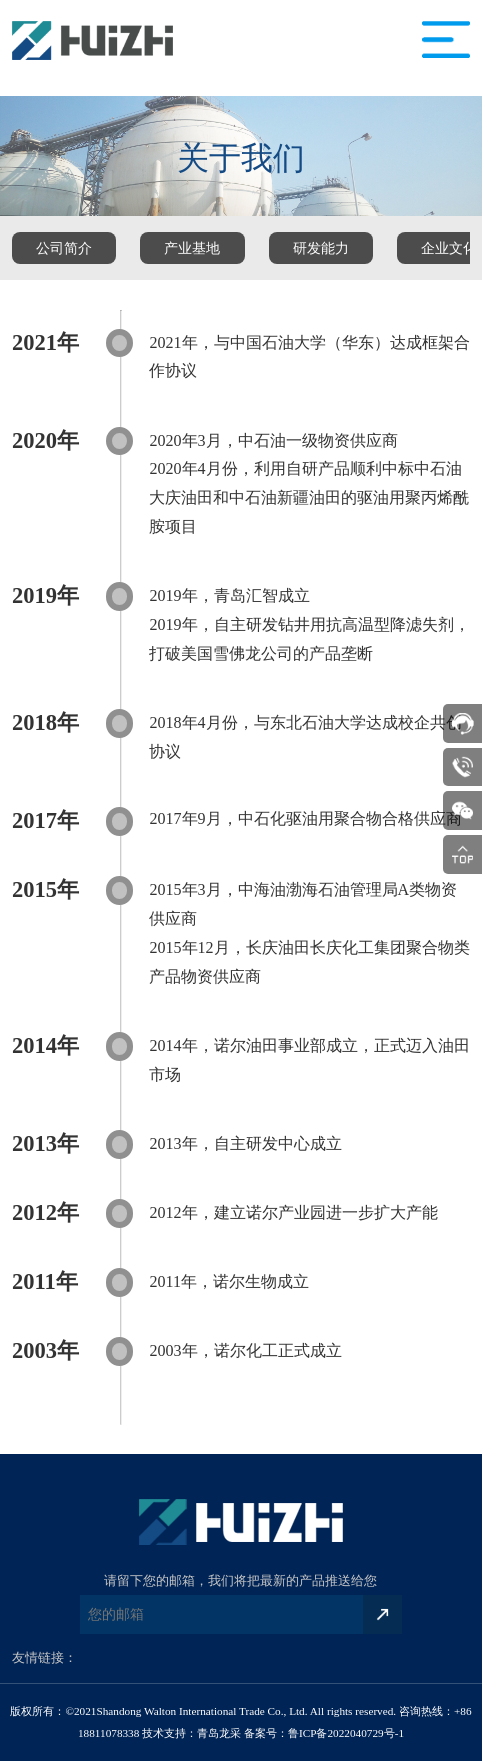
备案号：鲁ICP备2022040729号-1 (324, 1733)
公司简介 (64, 248)
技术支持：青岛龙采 (191, 1733)
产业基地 (192, 248)
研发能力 (321, 248)
